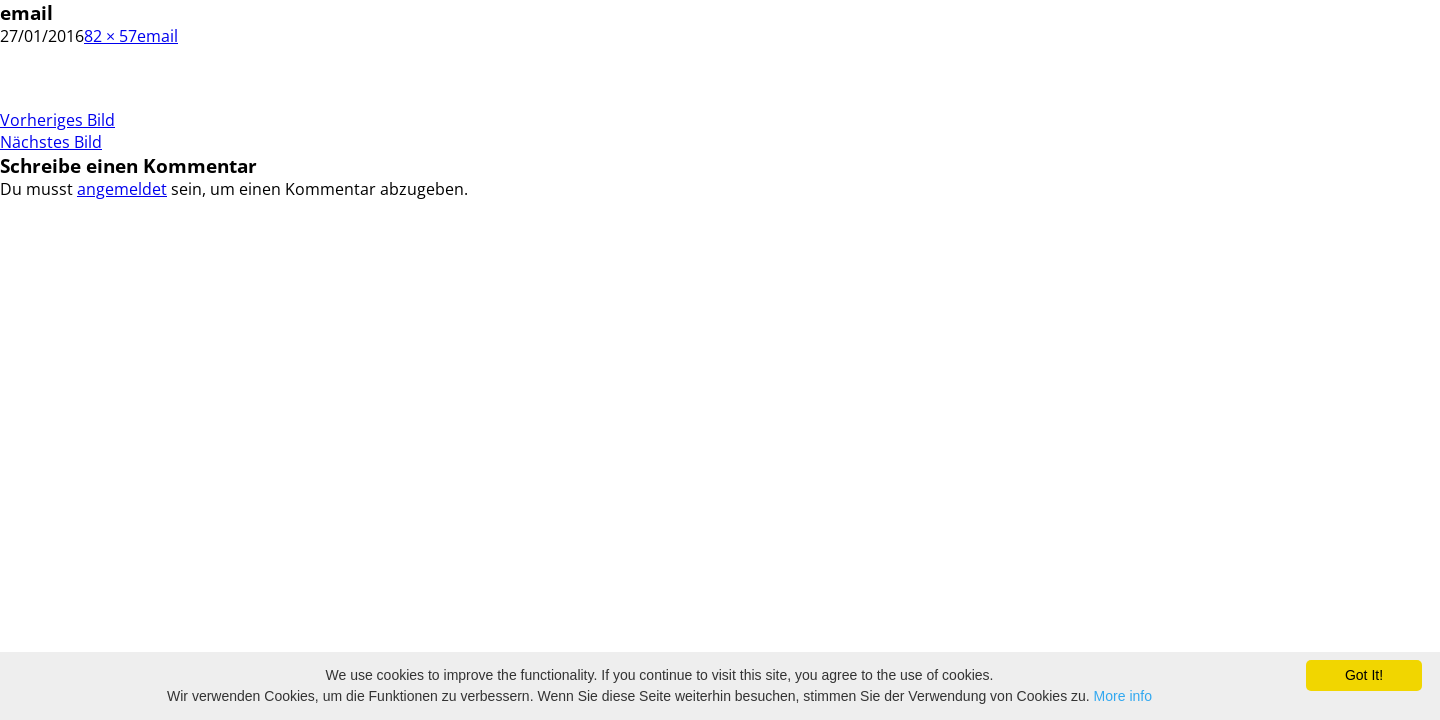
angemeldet (122, 189)
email (157, 36)
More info (1123, 696)
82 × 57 (110, 36)
